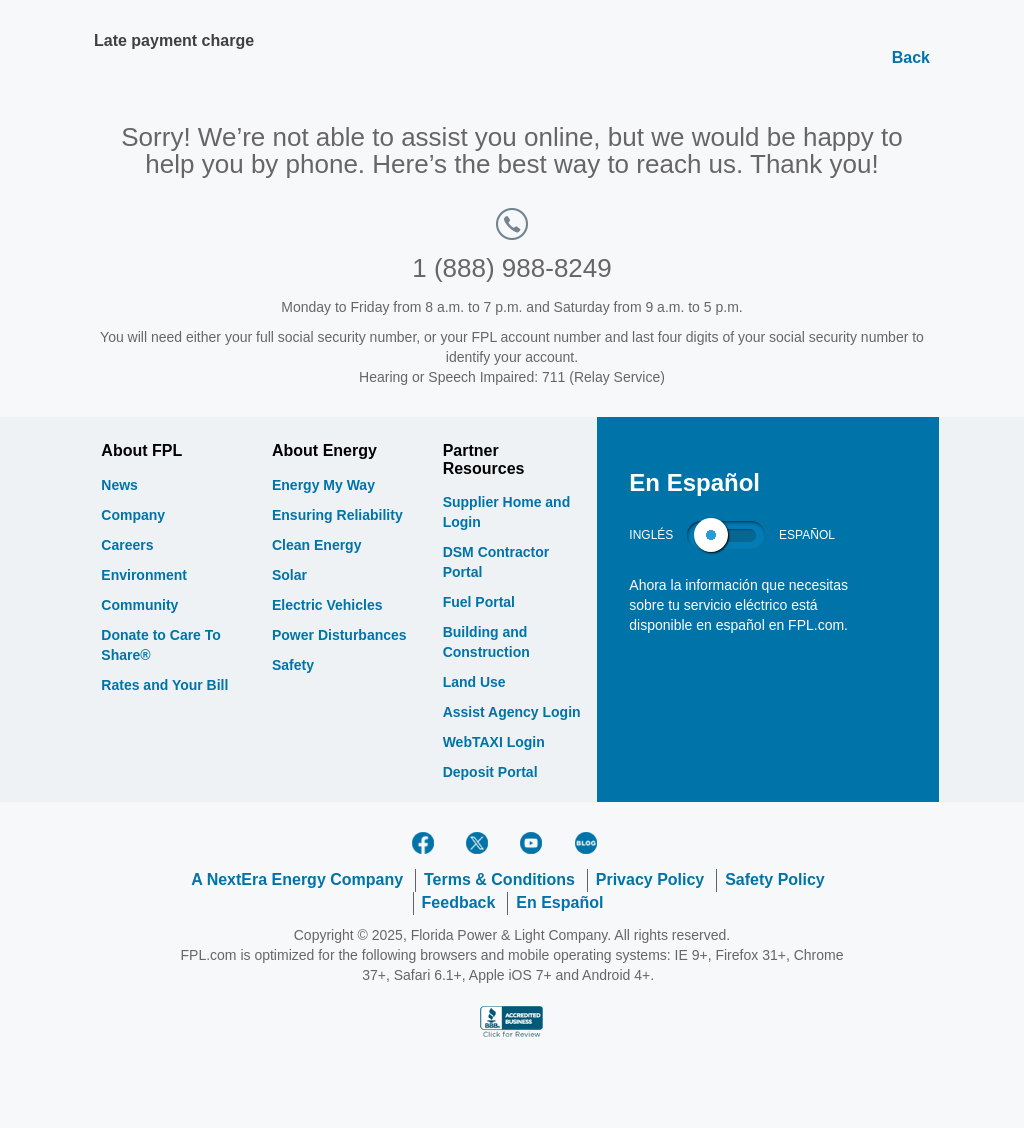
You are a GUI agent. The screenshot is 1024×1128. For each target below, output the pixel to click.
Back (911, 57)
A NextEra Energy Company (297, 879)
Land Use (474, 682)
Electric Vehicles (327, 605)
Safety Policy (775, 879)
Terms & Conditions (499, 879)
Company (133, 515)
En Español (559, 902)
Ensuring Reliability (337, 515)
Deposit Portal (490, 772)
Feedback (459, 902)
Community (139, 605)
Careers (127, 545)
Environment (144, 575)
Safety (293, 665)
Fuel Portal (479, 602)
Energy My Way (323, 485)
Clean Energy (316, 545)
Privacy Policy (650, 879)
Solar (289, 575)
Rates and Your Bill (164, 685)
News (119, 485)
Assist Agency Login (512, 712)
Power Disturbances (339, 635)
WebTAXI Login (494, 742)
